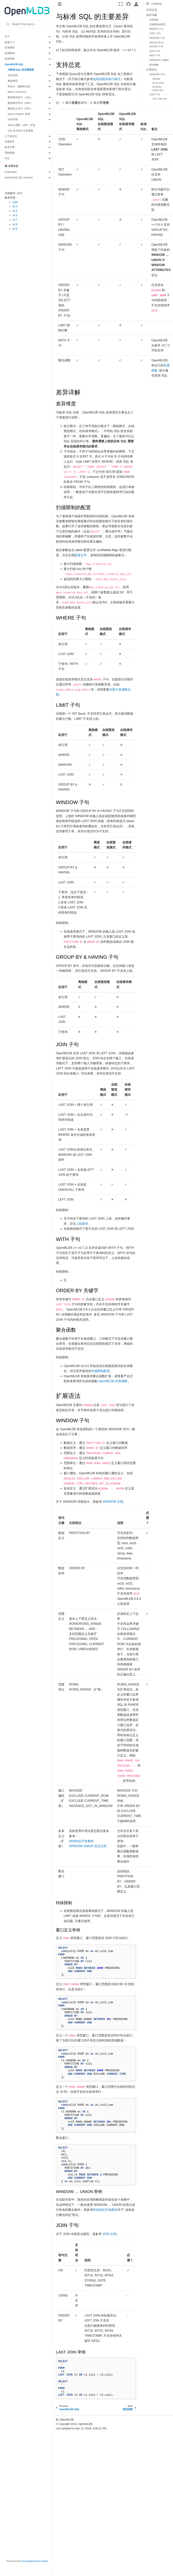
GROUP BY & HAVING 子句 (156, 44)
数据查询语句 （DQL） (20, 97)
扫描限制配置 (100, 1371)
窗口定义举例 (158, 83)
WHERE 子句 (156, 29)
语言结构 (13, 75)
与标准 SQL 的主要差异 (21, 69)
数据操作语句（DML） (20, 103)
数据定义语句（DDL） (20, 108)
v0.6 (14, 215)
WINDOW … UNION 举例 (158, 88)
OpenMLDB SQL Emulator (19, 177)
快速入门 (10, 42)
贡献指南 (10, 152)
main (15, 202)
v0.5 (14, 210)
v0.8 (14, 224)
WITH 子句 (155, 55)
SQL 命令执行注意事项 (20, 130)
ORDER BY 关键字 (159, 60)
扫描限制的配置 (157, 24)
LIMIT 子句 (155, 33)
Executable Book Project (35, 2561)
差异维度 (154, 19)
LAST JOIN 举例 (159, 99)
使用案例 (10, 53)
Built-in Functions (17, 92)
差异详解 (151, 15)
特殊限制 (156, 79)
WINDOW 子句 (157, 38)
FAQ (7, 158)
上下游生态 (11, 136)
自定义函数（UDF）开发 (21, 125)
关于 (7, 36)
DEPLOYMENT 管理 (19, 114)
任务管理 (13, 119)
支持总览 (151, 9)
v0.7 (14, 219)
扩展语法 (151, 69)
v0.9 (14, 228)
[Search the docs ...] (27, 24)
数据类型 (13, 81)
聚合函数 (154, 64)
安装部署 (10, 58)
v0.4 (14, 206)
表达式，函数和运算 (19, 86)
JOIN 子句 (154, 51)
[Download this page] (136, 4)
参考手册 (10, 147)
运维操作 (10, 141)
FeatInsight (11, 172)
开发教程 (10, 47)
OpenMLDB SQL (14, 64)
